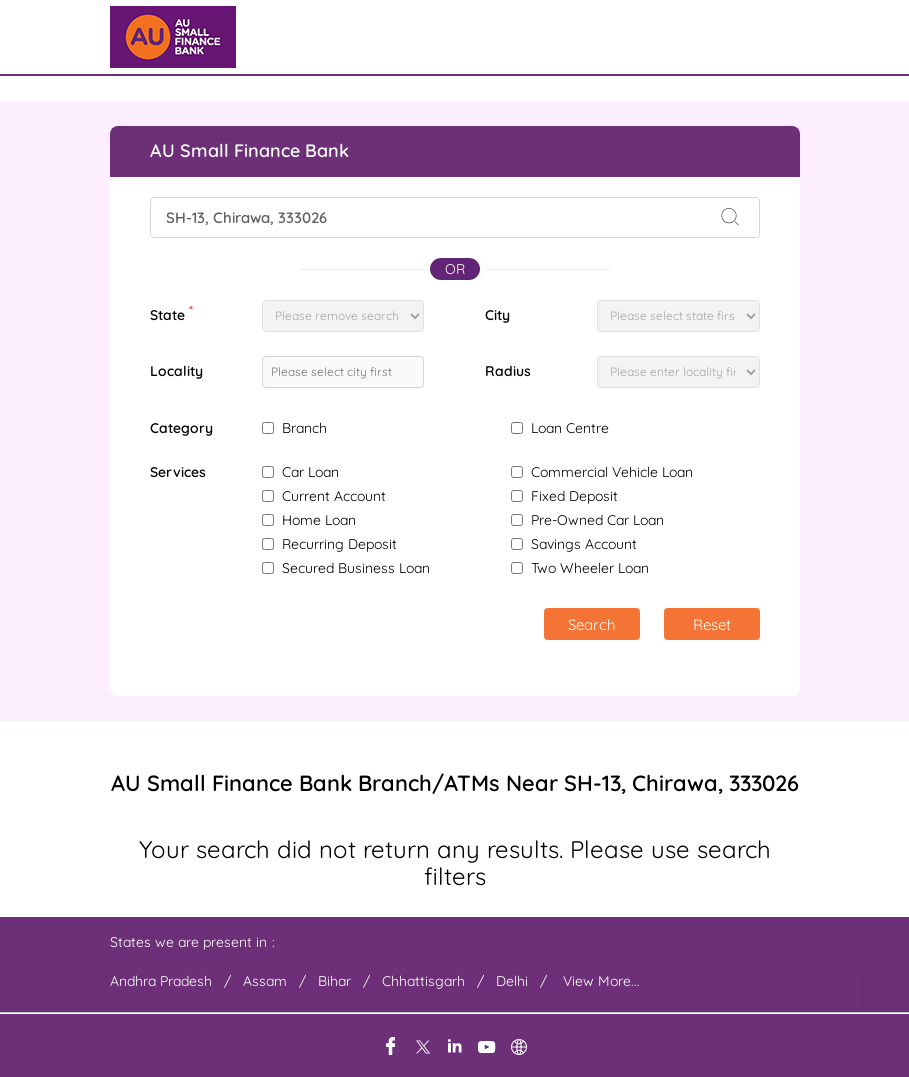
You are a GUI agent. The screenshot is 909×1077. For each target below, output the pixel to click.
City (497, 315)
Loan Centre (570, 428)
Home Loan (319, 520)
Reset (712, 624)
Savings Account (584, 544)
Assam (265, 981)
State (171, 313)
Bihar (334, 981)
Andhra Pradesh (161, 981)
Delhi (512, 981)
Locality (176, 371)
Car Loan (310, 472)
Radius (508, 371)
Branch (304, 428)
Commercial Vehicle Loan (612, 472)
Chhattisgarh (423, 981)
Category (181, 428)
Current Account (334, 496)
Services (178, 472)
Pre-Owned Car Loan (597, 520)
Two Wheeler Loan (590, 568)
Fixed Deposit (574, 496)
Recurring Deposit (339, 544)
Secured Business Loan (356, 568)
